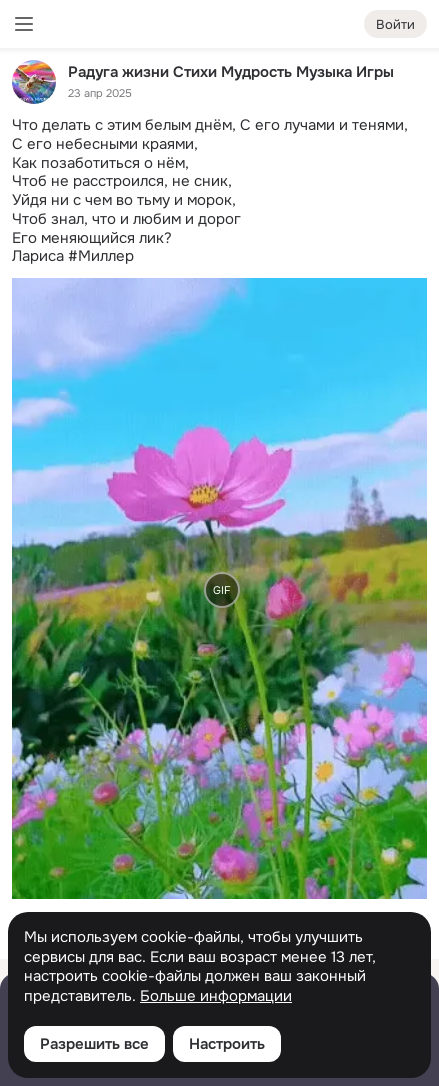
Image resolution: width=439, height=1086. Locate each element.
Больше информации (216, 996)
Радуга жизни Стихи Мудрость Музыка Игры (231, 71)
